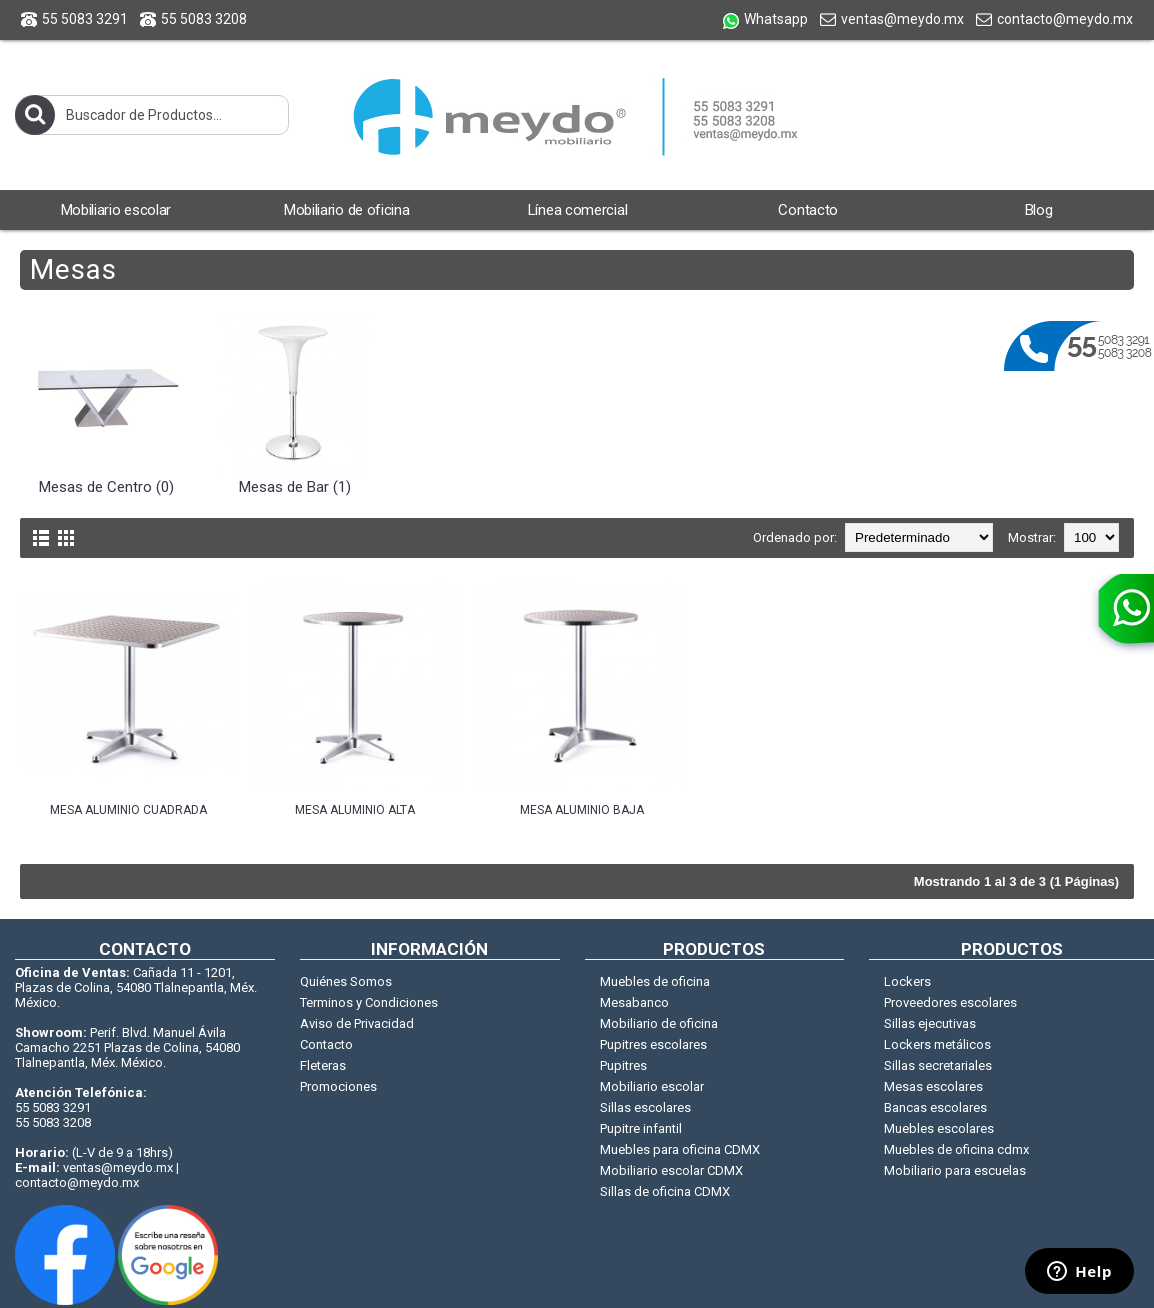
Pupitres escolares (653, 1044)
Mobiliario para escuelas (955, 1170)
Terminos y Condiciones (369, 1002)
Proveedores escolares (950, 1002)
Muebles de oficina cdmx (956, 1149)
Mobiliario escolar (652, 1086)
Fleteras (323, 1065)
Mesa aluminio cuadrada (128, 810)
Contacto (326, 1044)
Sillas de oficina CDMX (665, 1191)
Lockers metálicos (937, 1044)
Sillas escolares (645, 1107)
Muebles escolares (939, 1128)
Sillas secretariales (938, 1065)
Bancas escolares (935, 1107)
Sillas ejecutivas (930, 1023)
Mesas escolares (933, 1086)
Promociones (338, 1086)
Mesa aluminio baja (582, 810)
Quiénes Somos (346, 981)
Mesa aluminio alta (355, 810)
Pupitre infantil (641, 1128)
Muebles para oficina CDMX (680, 1149)
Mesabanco (634, 1002)
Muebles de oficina (655, 981)
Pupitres (623, 1065)
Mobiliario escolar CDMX (671, 1170)
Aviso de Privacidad (357, 1023)
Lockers (907, 981)
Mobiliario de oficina (659, 1023)
